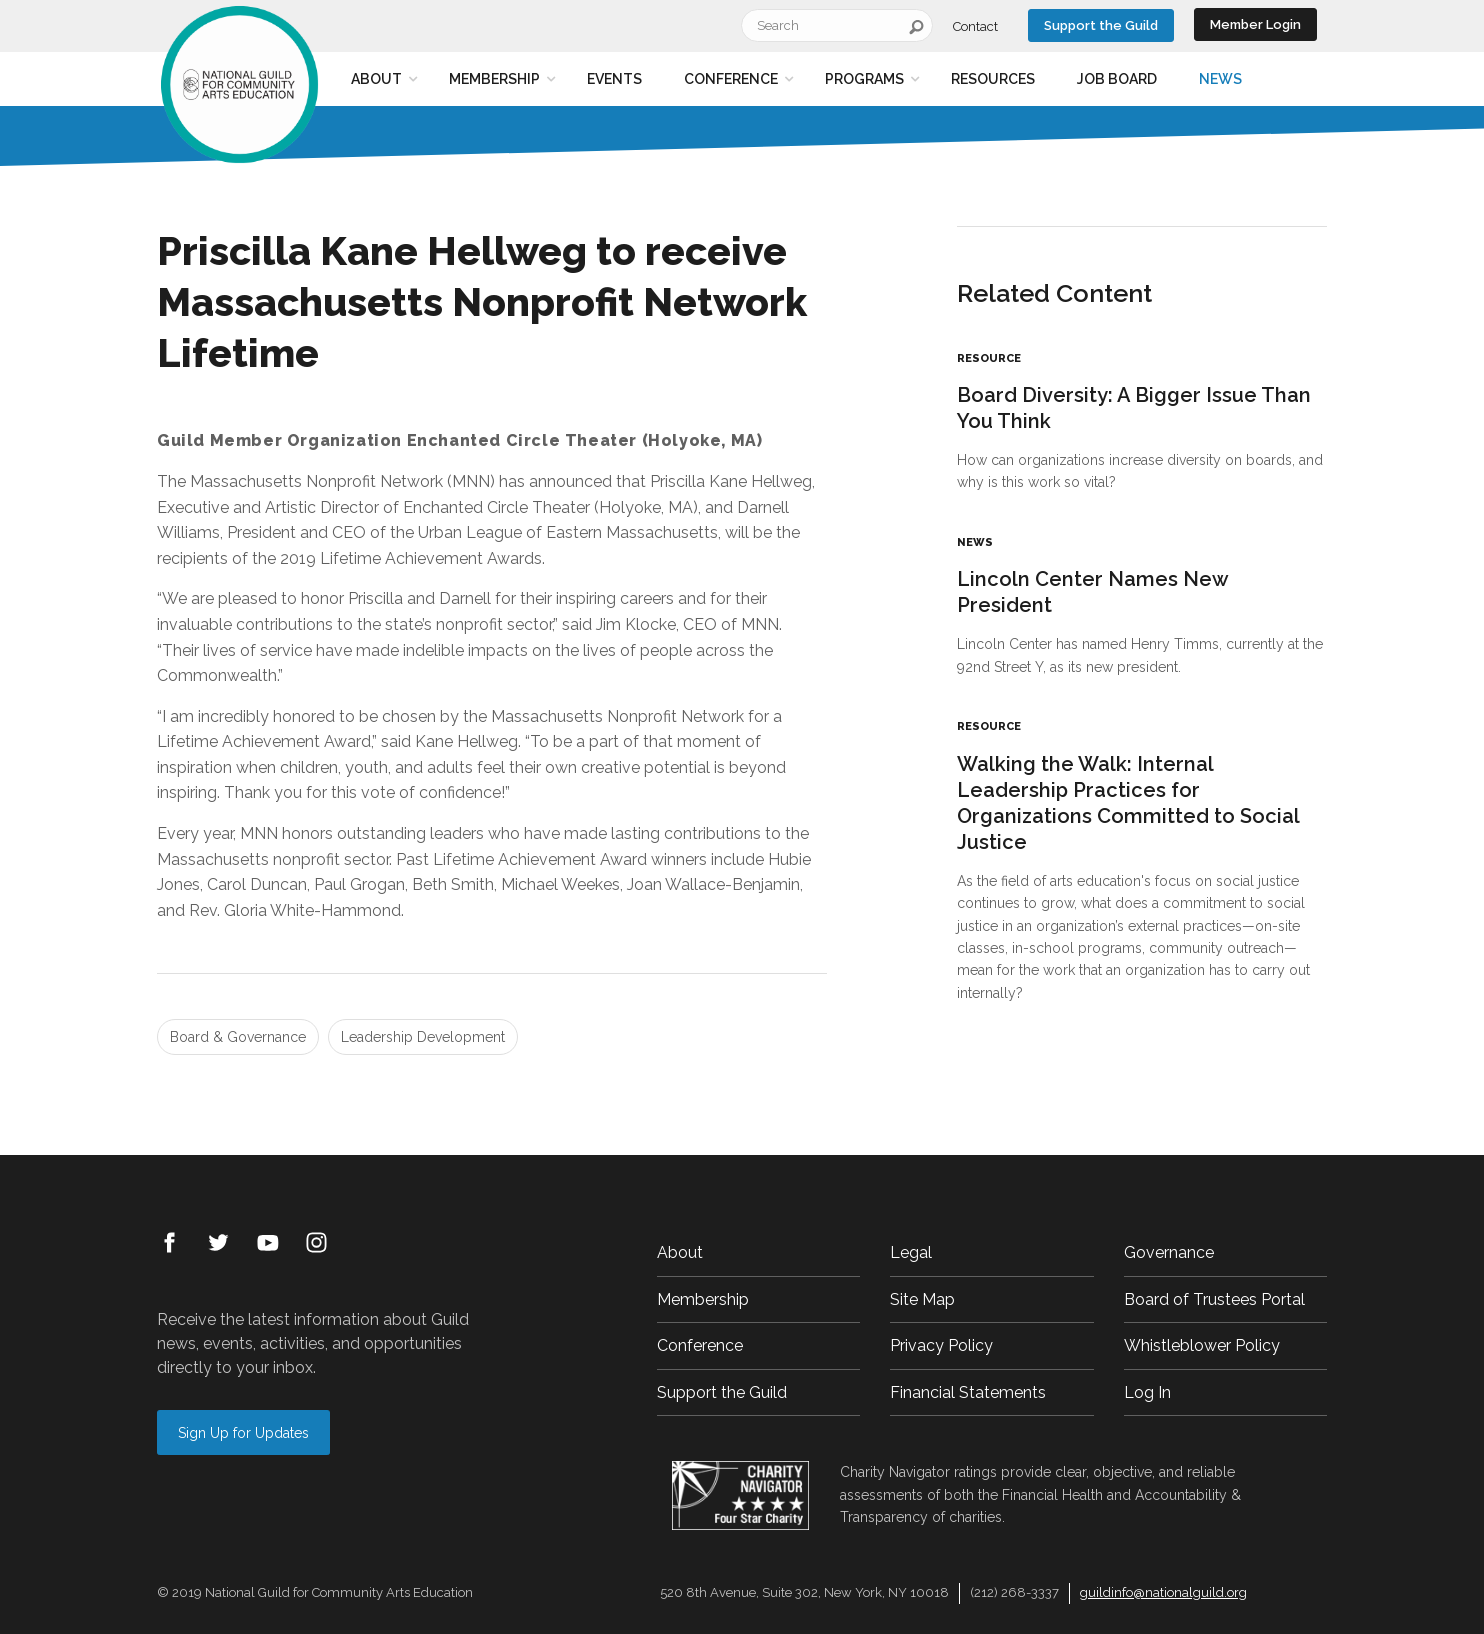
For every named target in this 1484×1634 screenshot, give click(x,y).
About (376, 79)
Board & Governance (238, 1037)
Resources (993, 79)
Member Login (1255, 24)
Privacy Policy (941, 1345)
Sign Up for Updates (243, 1433)
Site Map (922, 1299)
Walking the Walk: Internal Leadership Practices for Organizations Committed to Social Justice (1128, 803)
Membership (494, 79)
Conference (731, 79)
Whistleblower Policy (1202, 1345)
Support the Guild (1101, 25)
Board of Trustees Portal (1214, 1299)
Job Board (1117, 79)
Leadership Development (423, 1037)
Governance (1169, 1252)
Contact (975, 26)
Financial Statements (968, 1392)
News (1220, 79)
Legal (911, 1252)
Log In (1147, 1392)
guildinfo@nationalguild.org (1163, 1592)
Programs (864, 79)
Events (614, 79)
